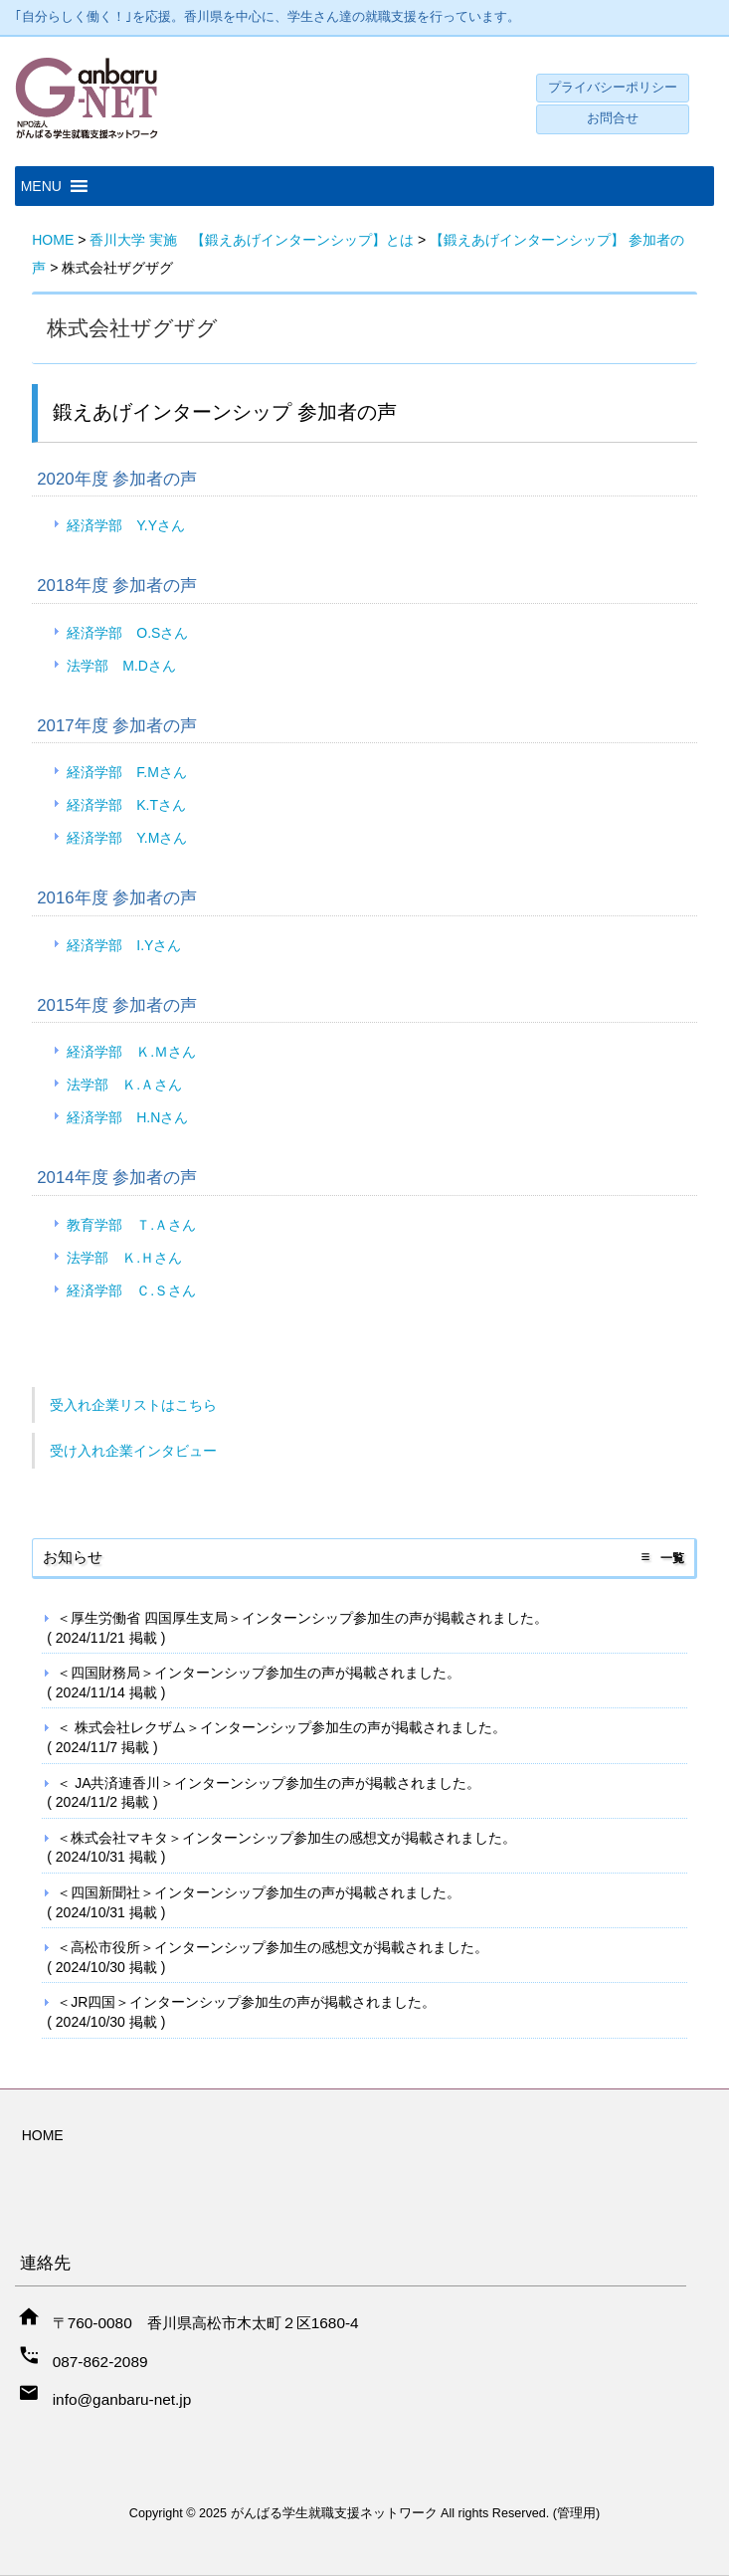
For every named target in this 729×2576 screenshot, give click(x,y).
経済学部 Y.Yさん (126, 525)
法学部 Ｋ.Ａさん (124, 1084)
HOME (43, 2135)
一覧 (672, 1558)
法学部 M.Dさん (121, 666)
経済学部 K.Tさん (126, 805)
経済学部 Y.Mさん (127, 838)
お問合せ (612, 118)
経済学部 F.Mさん (127, 772)
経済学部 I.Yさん (124, 945)
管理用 (576, 2513)
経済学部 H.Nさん (127, 1117)
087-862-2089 (100, 2361)
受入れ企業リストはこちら (133, 1405)
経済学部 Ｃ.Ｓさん (131, 1290)
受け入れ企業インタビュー (133, 1451)
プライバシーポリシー (612, 88)
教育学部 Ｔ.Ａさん (131, 1225)
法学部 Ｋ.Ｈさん (124, 1258)
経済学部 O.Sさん (127, 633)
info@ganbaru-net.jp (122, 2399)
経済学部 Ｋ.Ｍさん (131, 1052)
